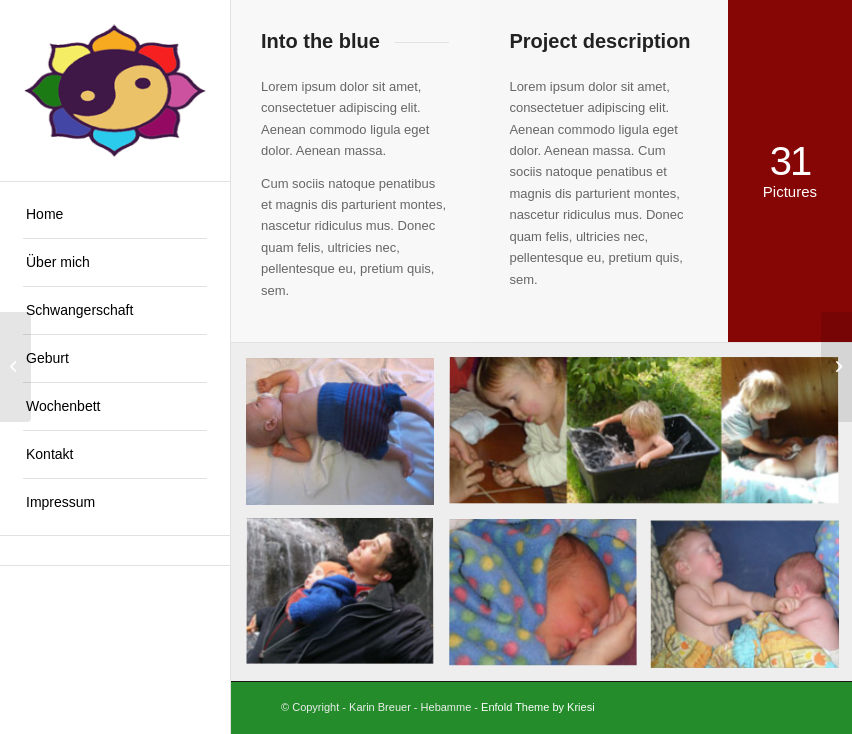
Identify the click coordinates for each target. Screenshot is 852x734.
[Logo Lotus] (115, 90)
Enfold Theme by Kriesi (538, 707)
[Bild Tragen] (347, 601)
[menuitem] (115, 215)
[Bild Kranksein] (550, 601)
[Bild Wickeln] (347, 439)
